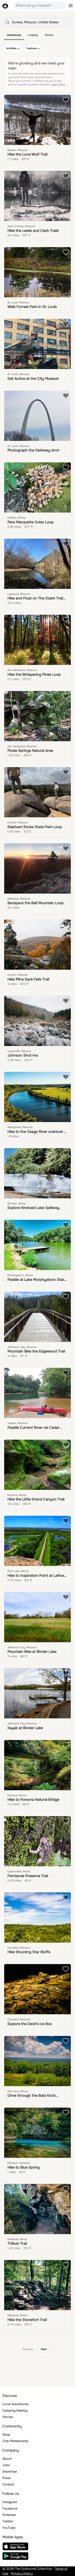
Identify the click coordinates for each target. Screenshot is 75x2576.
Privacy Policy (22, 2573)
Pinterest (9, 2515)
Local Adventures (15, 2404)
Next (44, 2349)
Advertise (9, 2471)
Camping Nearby (15, 2410)
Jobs (6, 2465)
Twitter (7, 2521)
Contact (8, 2484)
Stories (49, 35)
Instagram (9, 2502)
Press (6, 2478)
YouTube (8, 2528)
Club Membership (15, 2441)
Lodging (33, 35)
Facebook (9, 2508)
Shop (6, 2434)
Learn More (58, 84)
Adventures (14, 35)
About (7, 2459)
